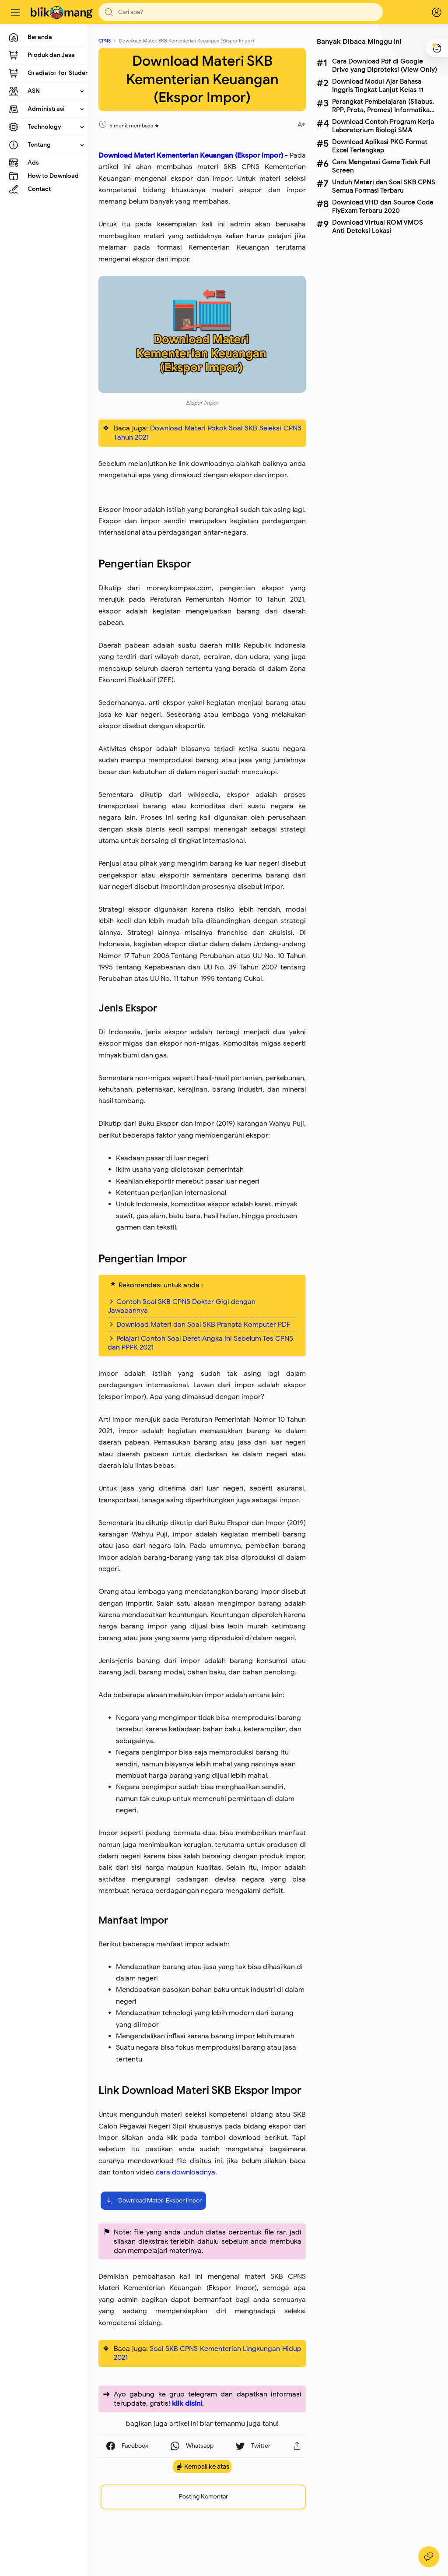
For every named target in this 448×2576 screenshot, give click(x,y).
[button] (109, 12)
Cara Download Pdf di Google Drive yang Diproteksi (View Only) (384, 65)
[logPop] (430, 12)
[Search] (240, 12)
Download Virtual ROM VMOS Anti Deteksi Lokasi (377, 226)
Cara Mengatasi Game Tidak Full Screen (381, 166)
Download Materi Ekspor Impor (153, 2201)
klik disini (187, 2403)
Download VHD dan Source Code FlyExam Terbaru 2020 (383, 206)
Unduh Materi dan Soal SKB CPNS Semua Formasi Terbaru (383, 186)
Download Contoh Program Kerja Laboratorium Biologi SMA (383, 125)
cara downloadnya (185, 2172)
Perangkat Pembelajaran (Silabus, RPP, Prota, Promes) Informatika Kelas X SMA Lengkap (383, 105)
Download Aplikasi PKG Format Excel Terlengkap (379, 145)
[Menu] (15, 12)
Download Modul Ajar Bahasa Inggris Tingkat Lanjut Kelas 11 (378, 85)
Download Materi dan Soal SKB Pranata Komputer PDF (203, 1324)
